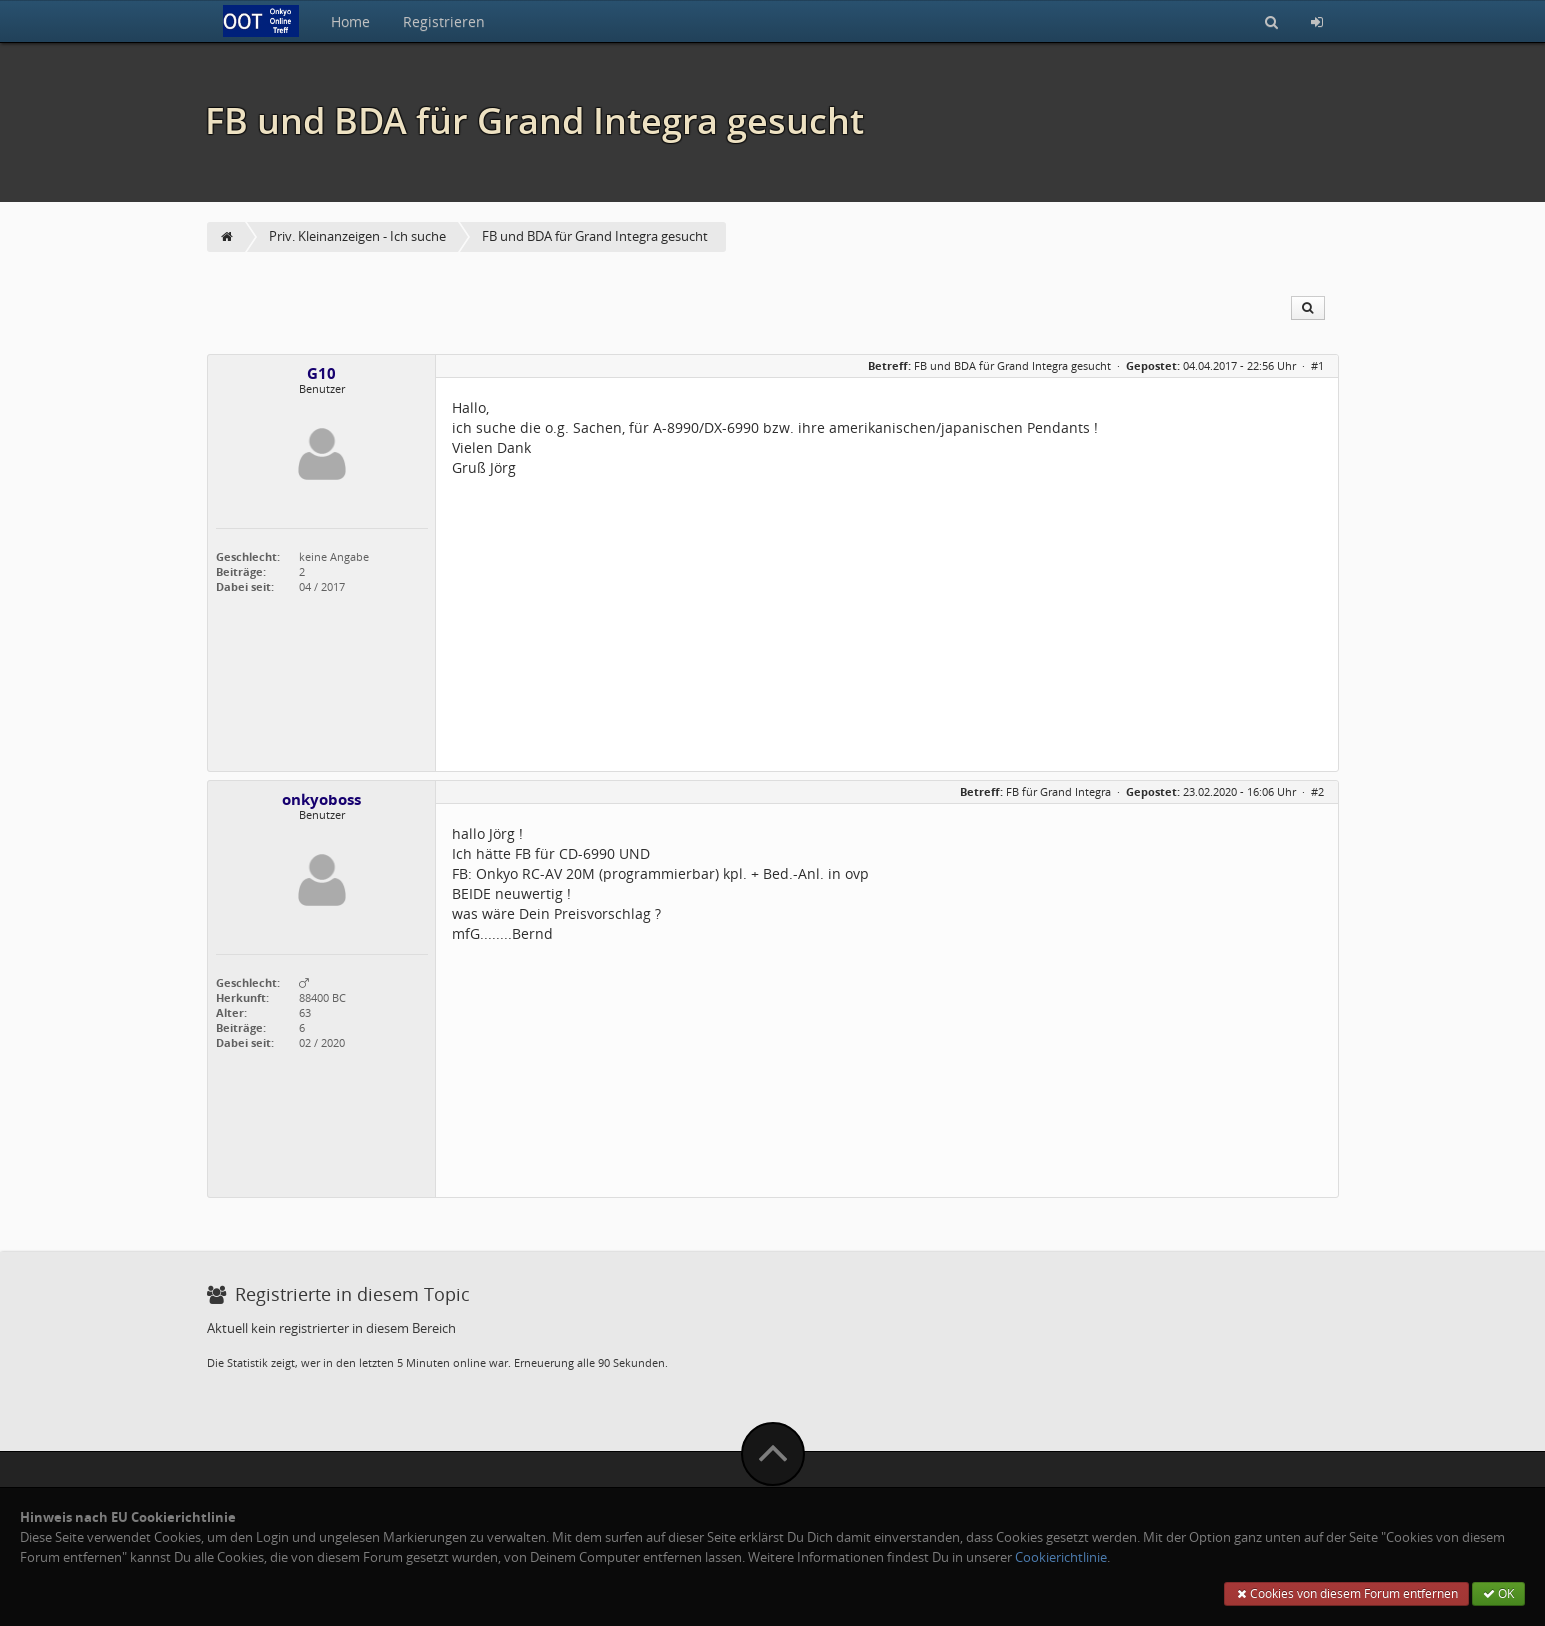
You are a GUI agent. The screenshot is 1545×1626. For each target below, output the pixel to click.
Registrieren (444, 21)
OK (1498, 1593)
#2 (1317, 791)
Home (350, 21)
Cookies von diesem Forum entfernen (1346, 1593)
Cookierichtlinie (1061, 1557)
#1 (1317, 365)
